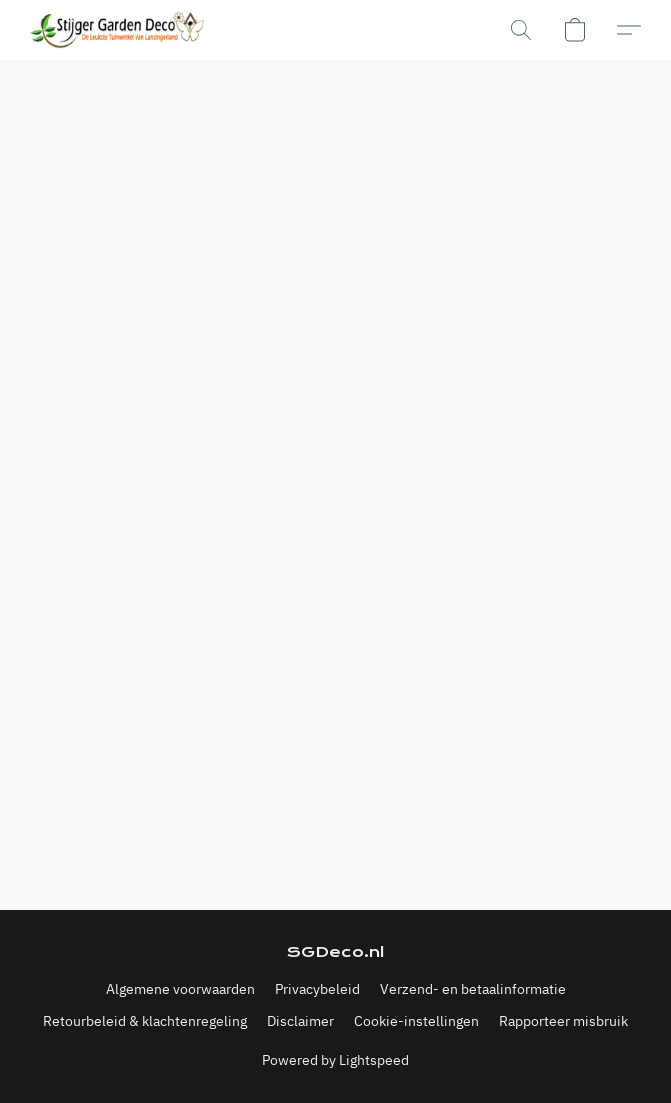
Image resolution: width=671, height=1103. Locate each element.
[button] (121, 30)
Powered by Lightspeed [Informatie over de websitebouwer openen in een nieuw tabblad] (335, 1060)
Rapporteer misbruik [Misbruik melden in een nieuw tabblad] (563, 1021)
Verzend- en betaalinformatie (473, 989)
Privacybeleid (317, 989)
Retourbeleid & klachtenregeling (145, 1021)
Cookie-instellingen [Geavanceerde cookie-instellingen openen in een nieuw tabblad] (416, 1021)
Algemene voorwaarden (180, 989)
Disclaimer (300, 1021)
